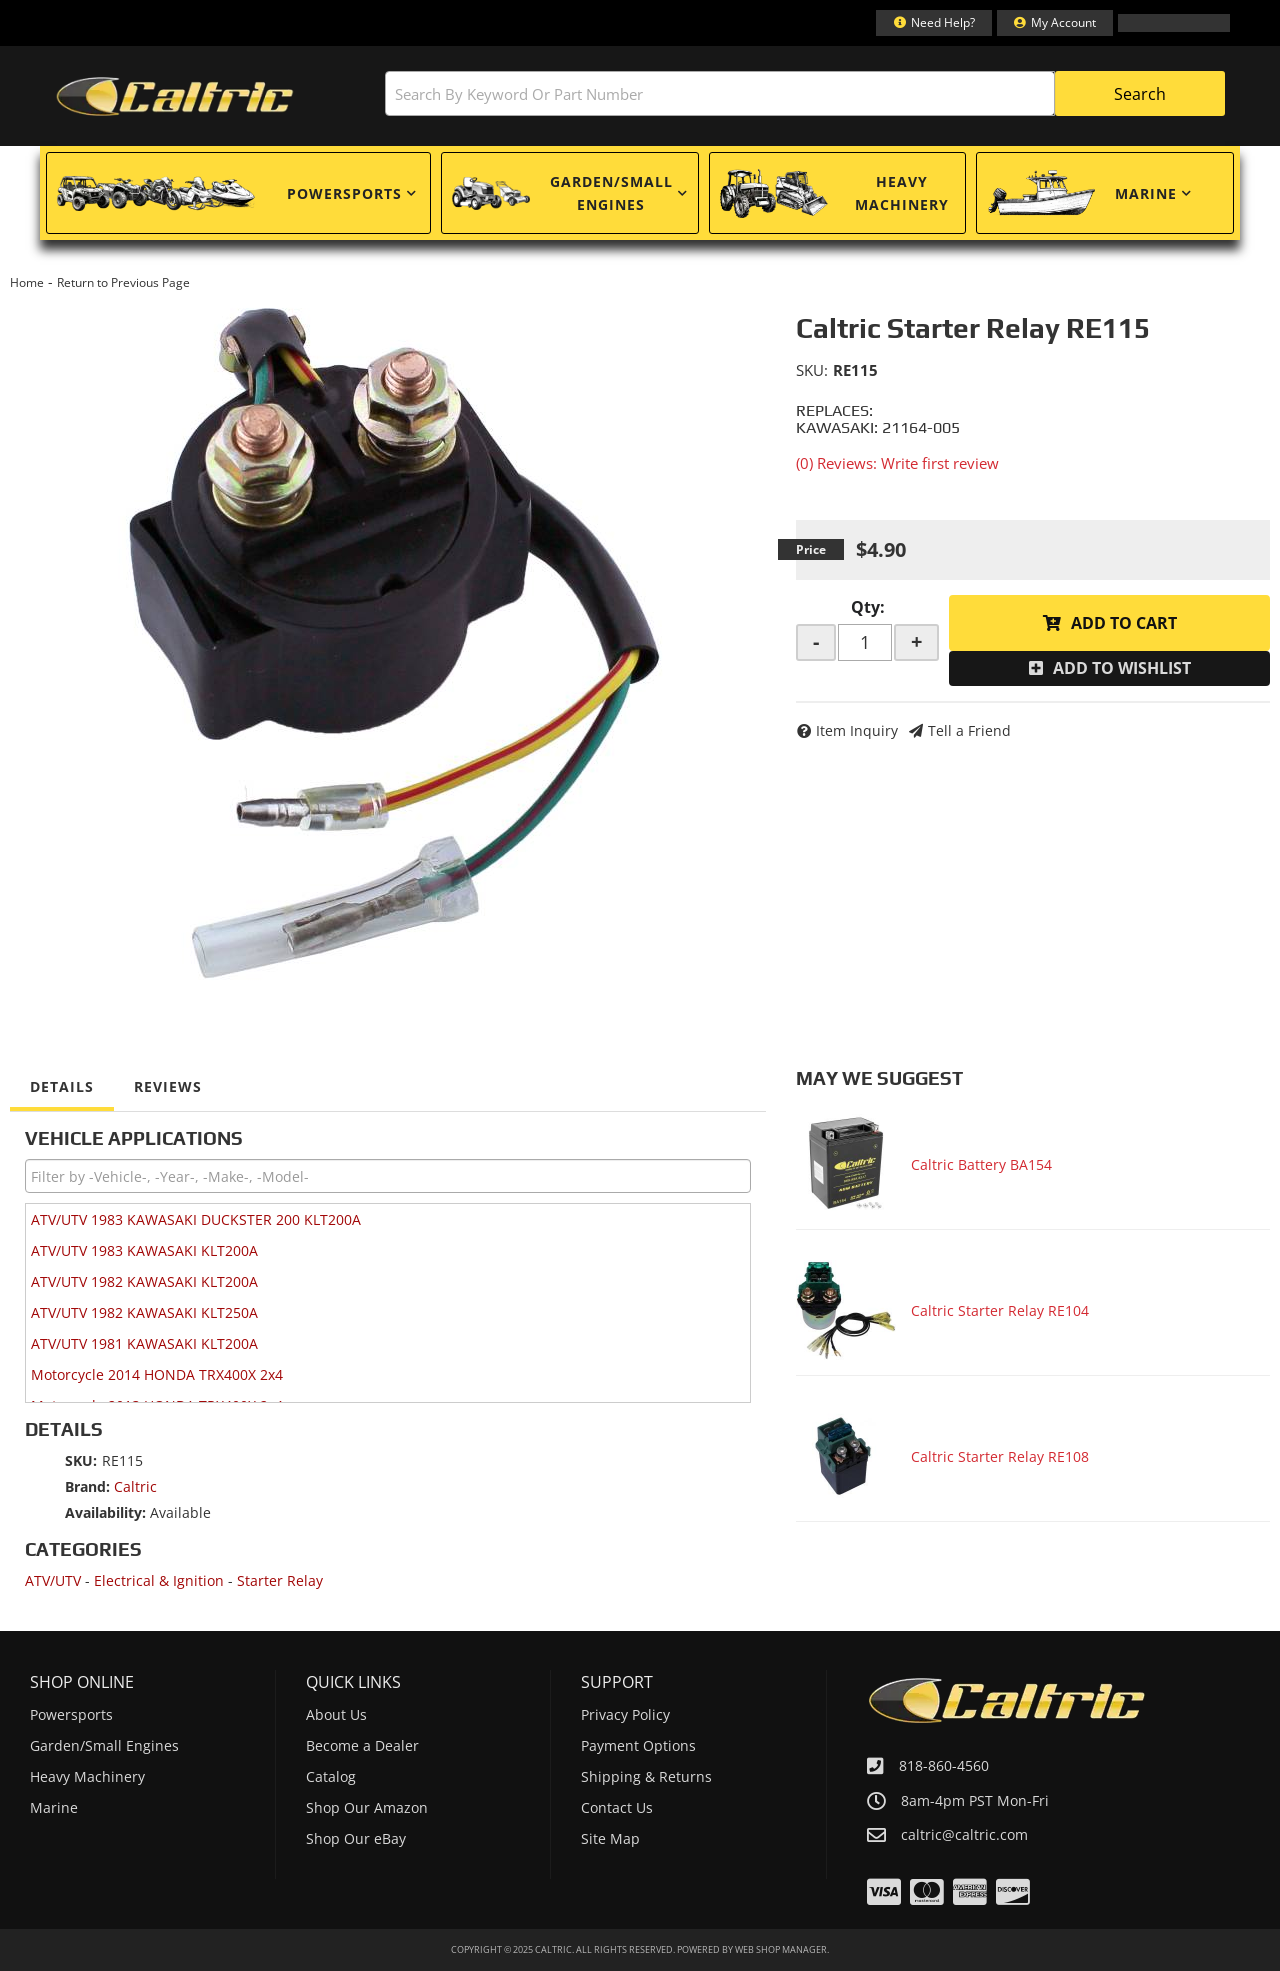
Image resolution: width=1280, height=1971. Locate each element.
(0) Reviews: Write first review (897, 463)
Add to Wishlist (1122, 668)
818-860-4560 (944, 1765)
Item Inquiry (857, 730)
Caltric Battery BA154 (981, 1164)
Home (27, 282)
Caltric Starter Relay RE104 (1000, 1310)
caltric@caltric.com (964, 1835)
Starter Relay (280, 1580)
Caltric (135, 1486)
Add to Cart (1124, 623)
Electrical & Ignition (159, 1580)
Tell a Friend (969, 730)
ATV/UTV (53, 1580)
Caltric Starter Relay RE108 (1000, 1456)
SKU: (812, 370)
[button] (805, 93)
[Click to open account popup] (1055, 23)
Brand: (87, 1486)
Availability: (105, 1512)
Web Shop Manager (781, 1949)
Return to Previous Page (123, 282)
